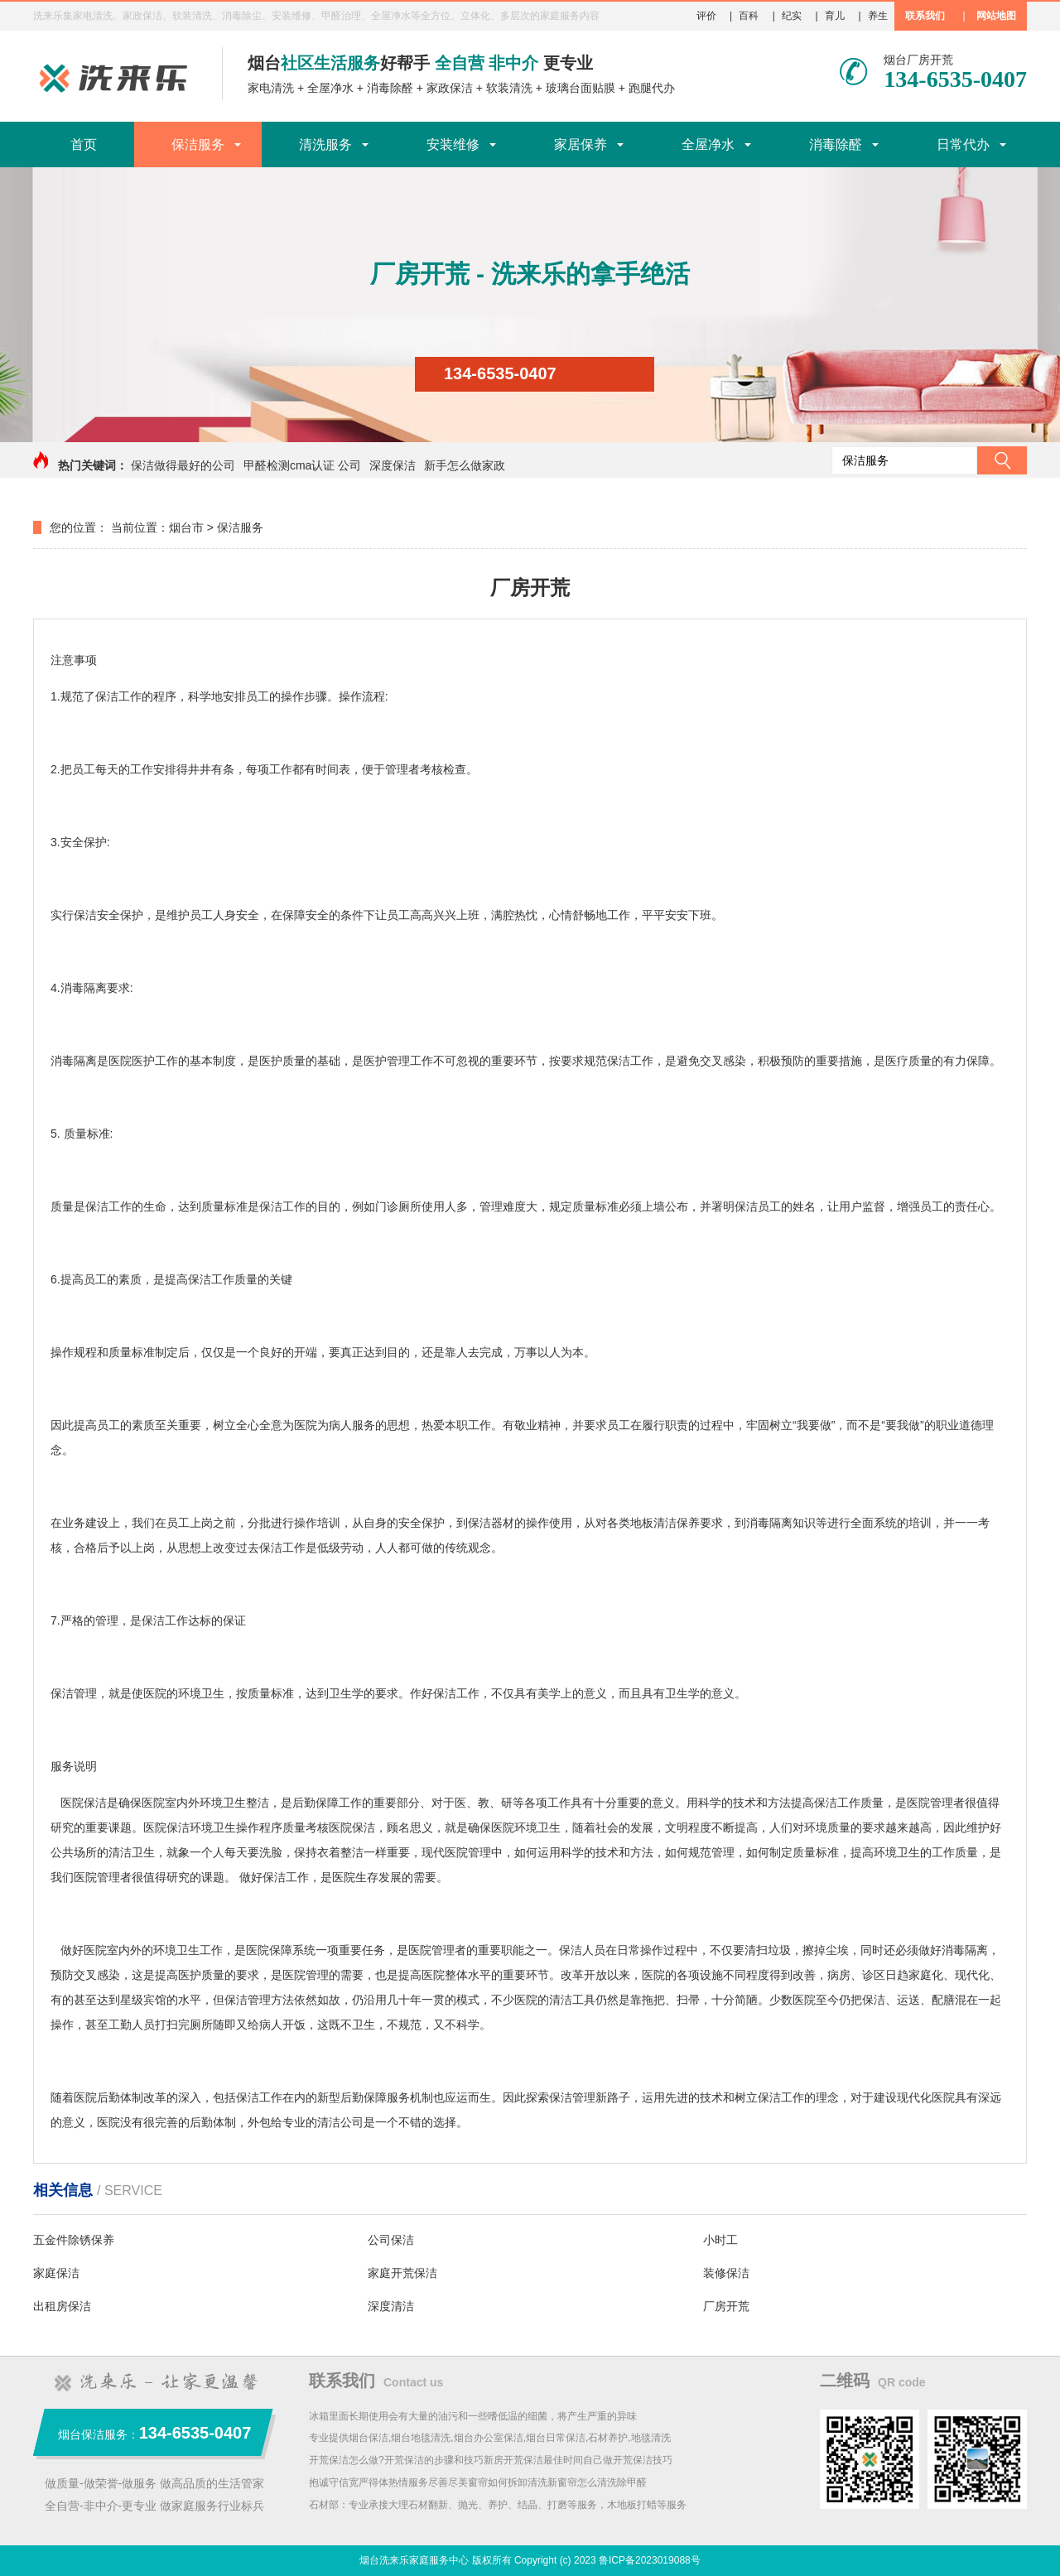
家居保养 (580, 144)
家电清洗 (271, 87)
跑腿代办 (652, 87)
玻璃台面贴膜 (580, 87)
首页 (83, 144)
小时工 (720, 2239)
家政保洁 (449, 87)
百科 (749, 16)
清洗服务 (325, 144)
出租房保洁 (62, 2306)
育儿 (835, 16)
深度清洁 (391, 2306)
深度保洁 (392, 465)
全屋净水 (330, 87)
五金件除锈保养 (73, 2239)
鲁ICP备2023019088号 (650, 2560)
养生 (878, 16)
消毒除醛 (390, 87)
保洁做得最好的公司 (183, 465)
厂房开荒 (726, 2306)
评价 (706, 16)
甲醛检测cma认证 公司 (302, 465)
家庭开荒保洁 (402, 2273)
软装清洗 (509, 87)
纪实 (792, 16)
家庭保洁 (56, 2273)
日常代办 (963, 144)
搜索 (1002, 460)
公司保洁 (391, 2239)
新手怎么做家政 (464, 465)
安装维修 (452, 144)
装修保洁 (726, 2273)
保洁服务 (197, 144)
